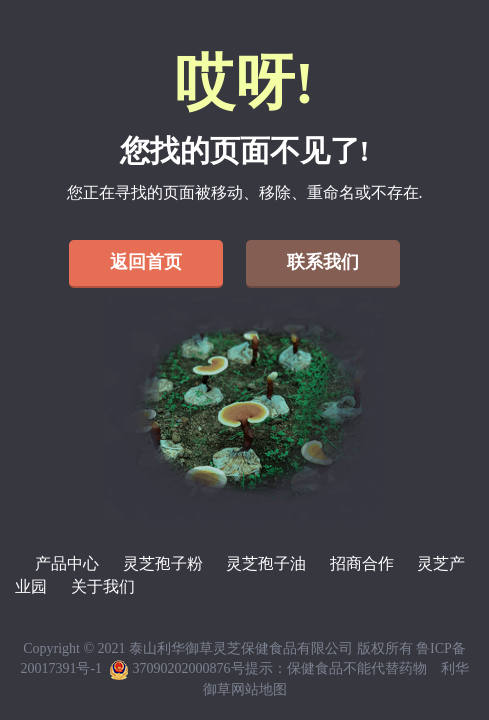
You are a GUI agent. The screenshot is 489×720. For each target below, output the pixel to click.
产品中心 (67, 563)
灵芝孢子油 (266, 563)
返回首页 (146, 262)
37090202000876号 (177, 668)
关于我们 (103, 586)
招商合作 (362, 563)
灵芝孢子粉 (163, 563)
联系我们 (323, 262)
